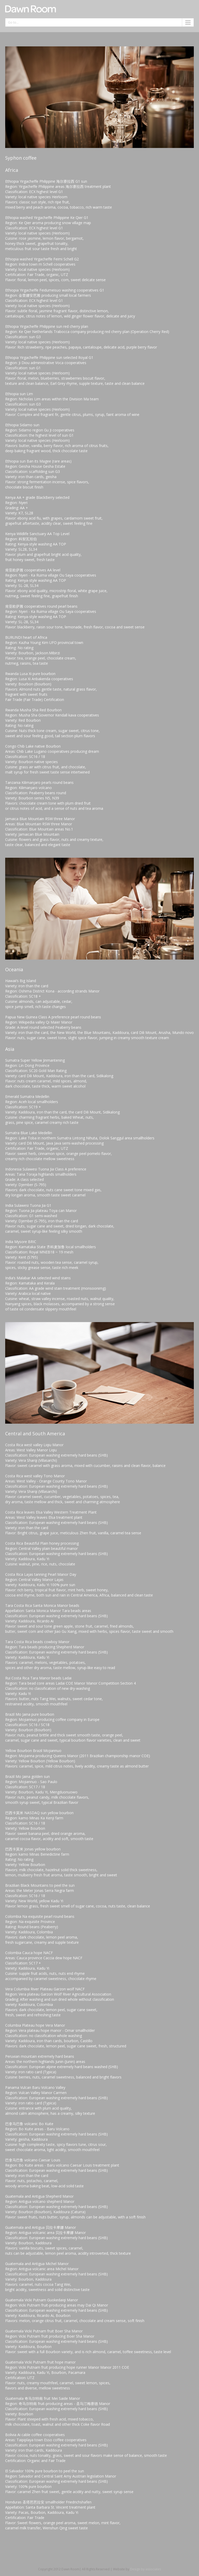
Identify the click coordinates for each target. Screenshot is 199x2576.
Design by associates (145, 2569)
